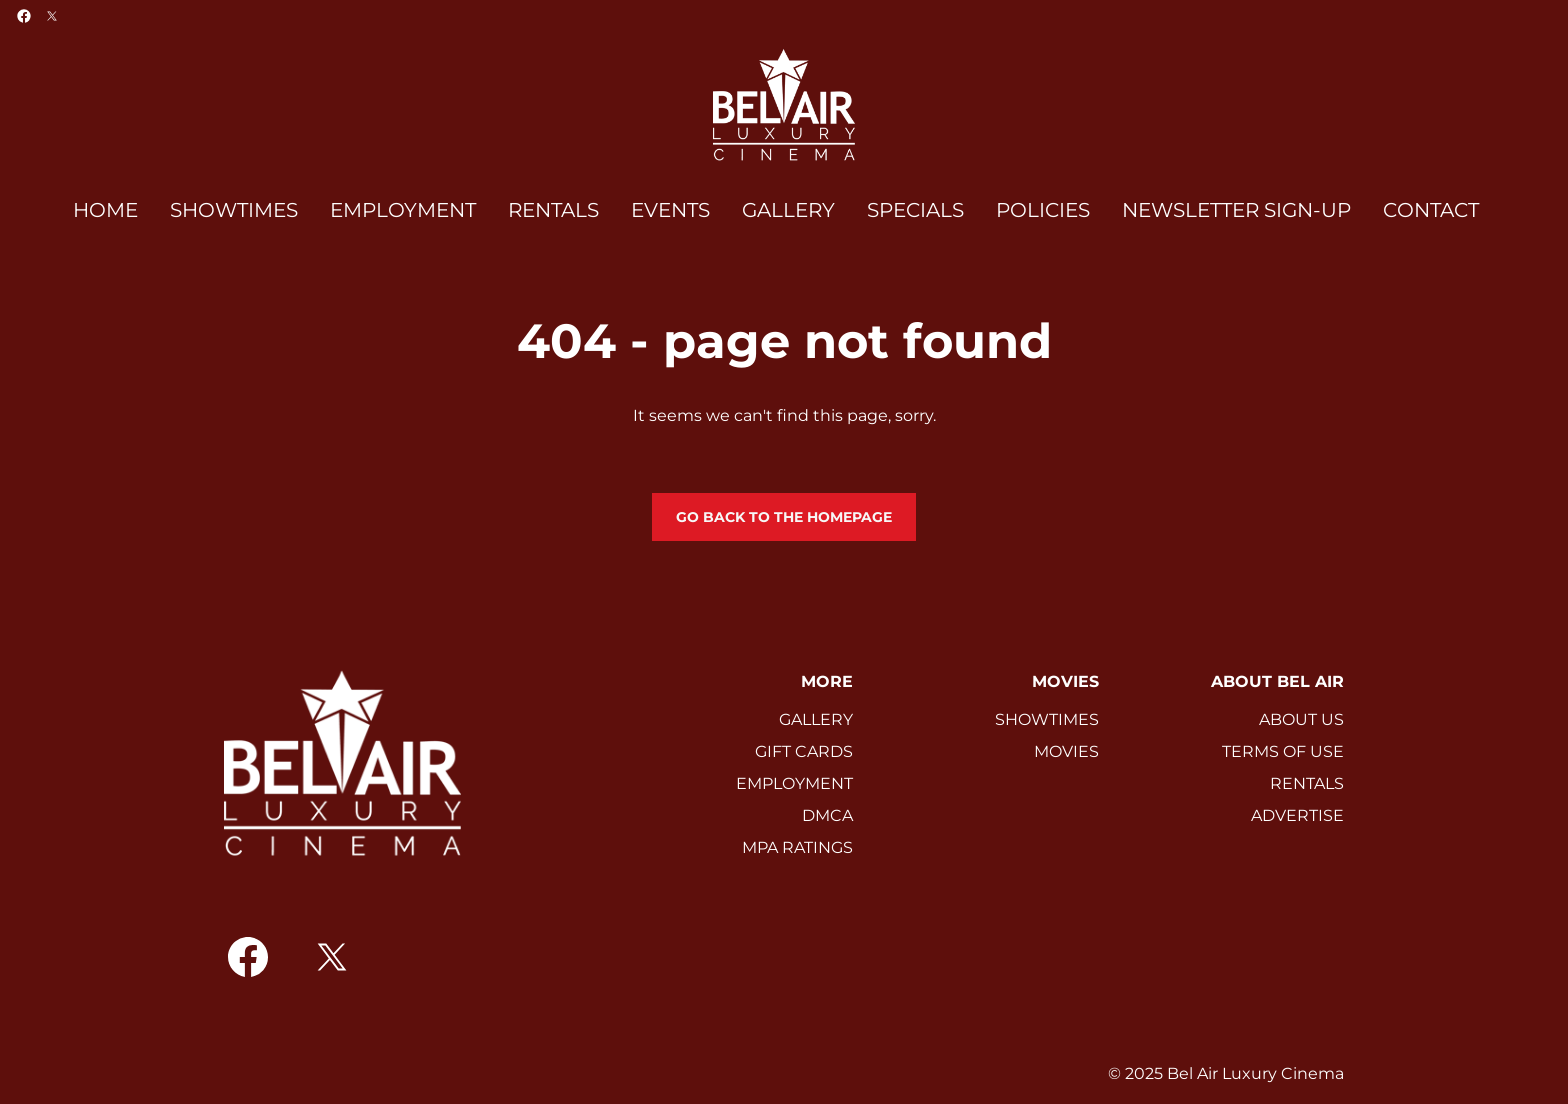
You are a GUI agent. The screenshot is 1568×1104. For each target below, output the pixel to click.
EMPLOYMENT (794, 783)
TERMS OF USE (1283, 751)
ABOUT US (1301, 719)
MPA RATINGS (797, 847)
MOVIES (1066, 751)
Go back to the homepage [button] (784, 517)
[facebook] (24, 16)
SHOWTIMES (1047, 719)
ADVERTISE (1297, 815)
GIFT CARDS (804, 751)
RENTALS (1307, 783)
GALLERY (816, 719)
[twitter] (52, 16)
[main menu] (776, 210)
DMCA (827, 815)
